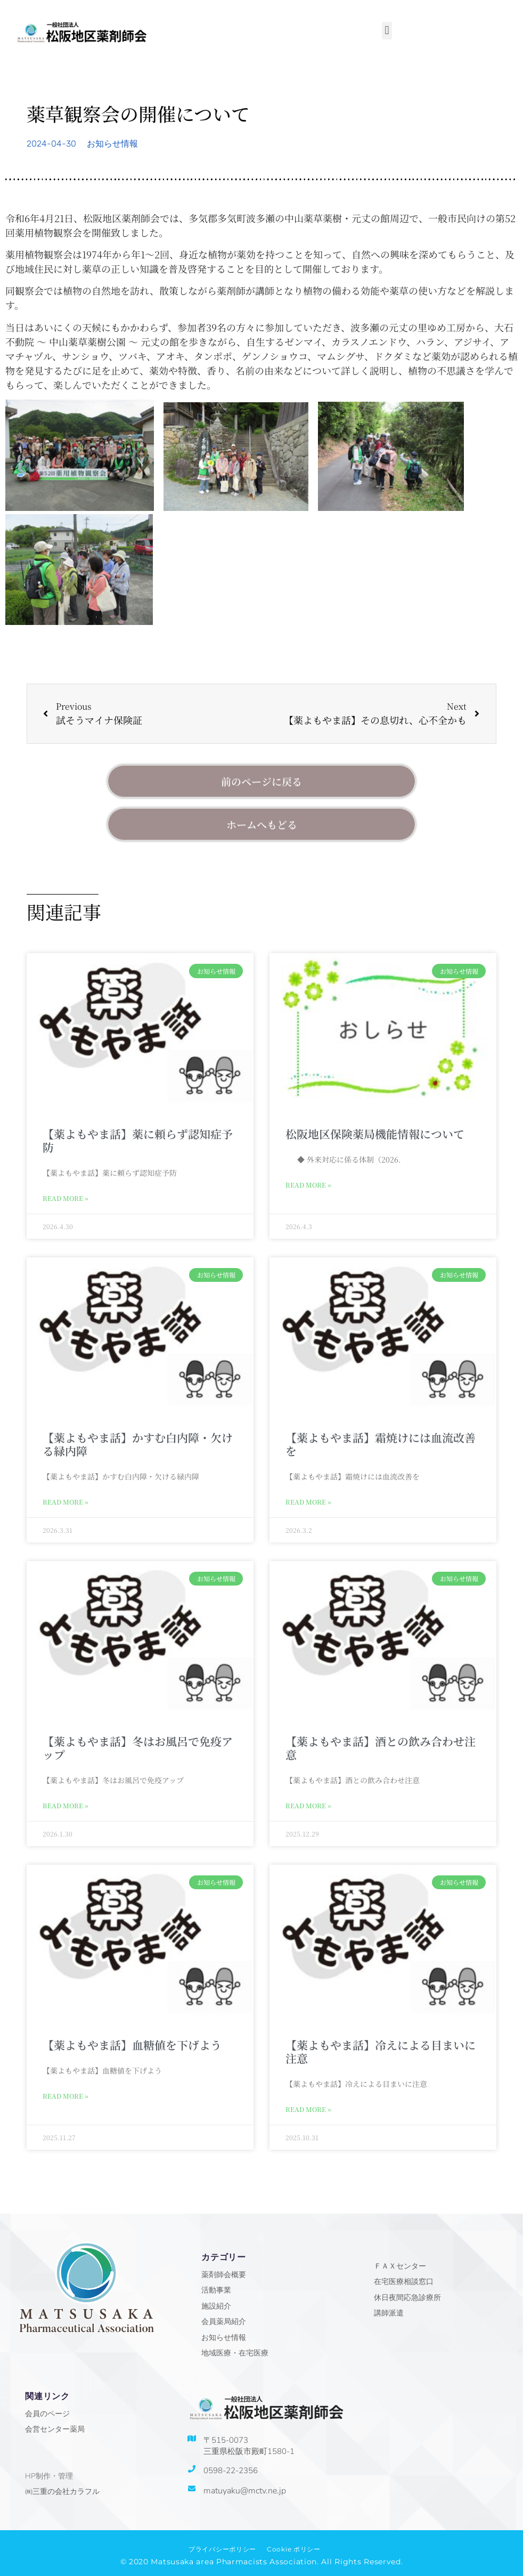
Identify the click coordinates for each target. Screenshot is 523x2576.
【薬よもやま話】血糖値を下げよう (132, 2045)
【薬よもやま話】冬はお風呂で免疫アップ (138, 1747)
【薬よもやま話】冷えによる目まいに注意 (380, 2051)
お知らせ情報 (112, 144)
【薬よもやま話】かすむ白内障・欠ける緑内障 (138, 1444)
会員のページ (47, 2414)
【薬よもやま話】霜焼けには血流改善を (380, 1444)
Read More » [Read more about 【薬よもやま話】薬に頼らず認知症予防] (65, 1197)
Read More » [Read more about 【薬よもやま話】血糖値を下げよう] (65, 2095)
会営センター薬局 (55, 2429)
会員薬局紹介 (223, 2322)
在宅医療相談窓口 (404, 2282)
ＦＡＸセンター (400, 2266)
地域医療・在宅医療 (234, 2353)
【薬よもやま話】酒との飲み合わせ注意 (380, 1747)
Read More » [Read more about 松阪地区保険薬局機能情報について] (308, 1184)
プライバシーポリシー (222, 2549)
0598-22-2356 (230, 2470)
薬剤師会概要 (223, 2275)
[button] (387, 30)
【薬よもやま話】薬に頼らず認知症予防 (138, 1140)
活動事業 (216, 2290)
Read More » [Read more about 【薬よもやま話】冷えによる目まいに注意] (308, 2109)
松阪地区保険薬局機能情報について (374, 1134)
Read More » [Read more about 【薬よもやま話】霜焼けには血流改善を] (308, 1501)
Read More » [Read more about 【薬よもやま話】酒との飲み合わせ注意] (308, 1805)
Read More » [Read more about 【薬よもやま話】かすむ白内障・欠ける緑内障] (65, 1501)
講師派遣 (389, 2313)
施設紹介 (216, 2306)
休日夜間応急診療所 (407, 2298)
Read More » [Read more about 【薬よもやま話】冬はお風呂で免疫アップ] (65, 1805)
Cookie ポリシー (294, 2549)
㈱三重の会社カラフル (62, 2491)
